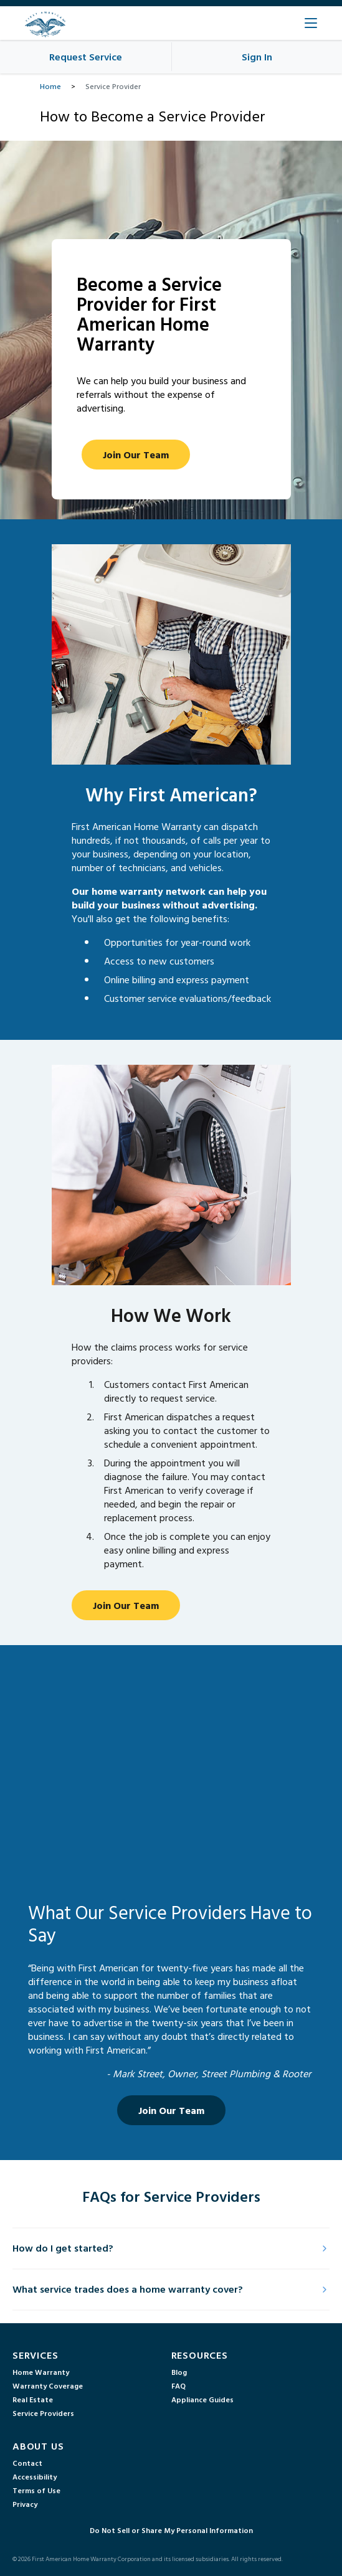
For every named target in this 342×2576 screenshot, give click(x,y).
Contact (27, 2462)
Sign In (257, 56)
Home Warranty (40, 2371)
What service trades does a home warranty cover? (171, 2289)
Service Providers (43, 2412)
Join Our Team (136, 454)
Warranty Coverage (47, 2385)
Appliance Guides (202, 2399)
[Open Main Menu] (311, 23)
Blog (179, 2371)
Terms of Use (36, 2490)
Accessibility (34, 2476)
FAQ (178, 2385)
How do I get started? (171, 2248)
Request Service (85, 56)
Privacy (24, 2503)
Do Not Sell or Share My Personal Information (171, 2530)
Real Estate (32, 2399)
